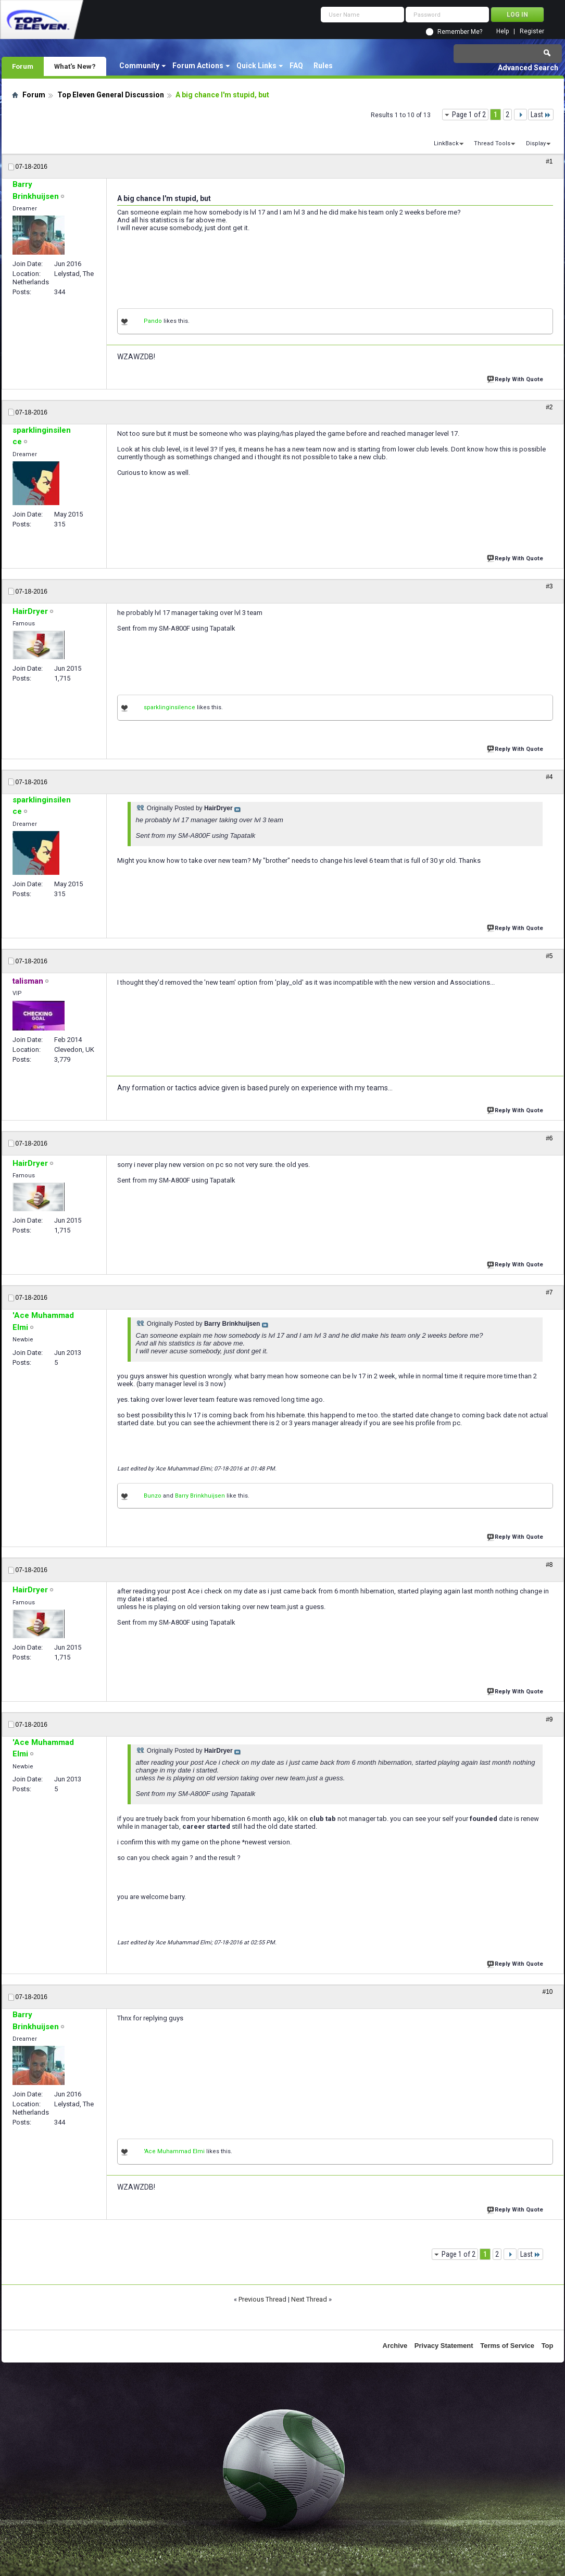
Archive (395, 2345)
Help (502, 31)
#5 (549, 956)
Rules (323, 65)
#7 (549, 1292)
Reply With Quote (516, 378)
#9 (549, 1719)
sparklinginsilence (169, 707)
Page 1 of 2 (469, 114)
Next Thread (309, 2299)
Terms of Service (507, 2345)
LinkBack (446, 143)
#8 (549, 1564)
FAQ (296, 65)
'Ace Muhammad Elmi (174, 2151)
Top (548, 2345)
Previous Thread (262, 2299)
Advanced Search (528, 68)
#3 (549, 586)
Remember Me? (459, 31)
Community (139, 65)
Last (541, 114)
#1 (549, 161)
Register (532, 31)
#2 (549, 407)
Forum (22, 66)
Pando (153, 321)
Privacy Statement (444, 2345)
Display (536, 143)
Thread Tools (492, 143)
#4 (549, 777)
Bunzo (152, 1495)
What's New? (75, 66)
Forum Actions (197, 65)
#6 (549, 1138)
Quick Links (256, 65)
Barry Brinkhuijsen (200, 1495)
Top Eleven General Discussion (110, 95)
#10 (547, 1991)
